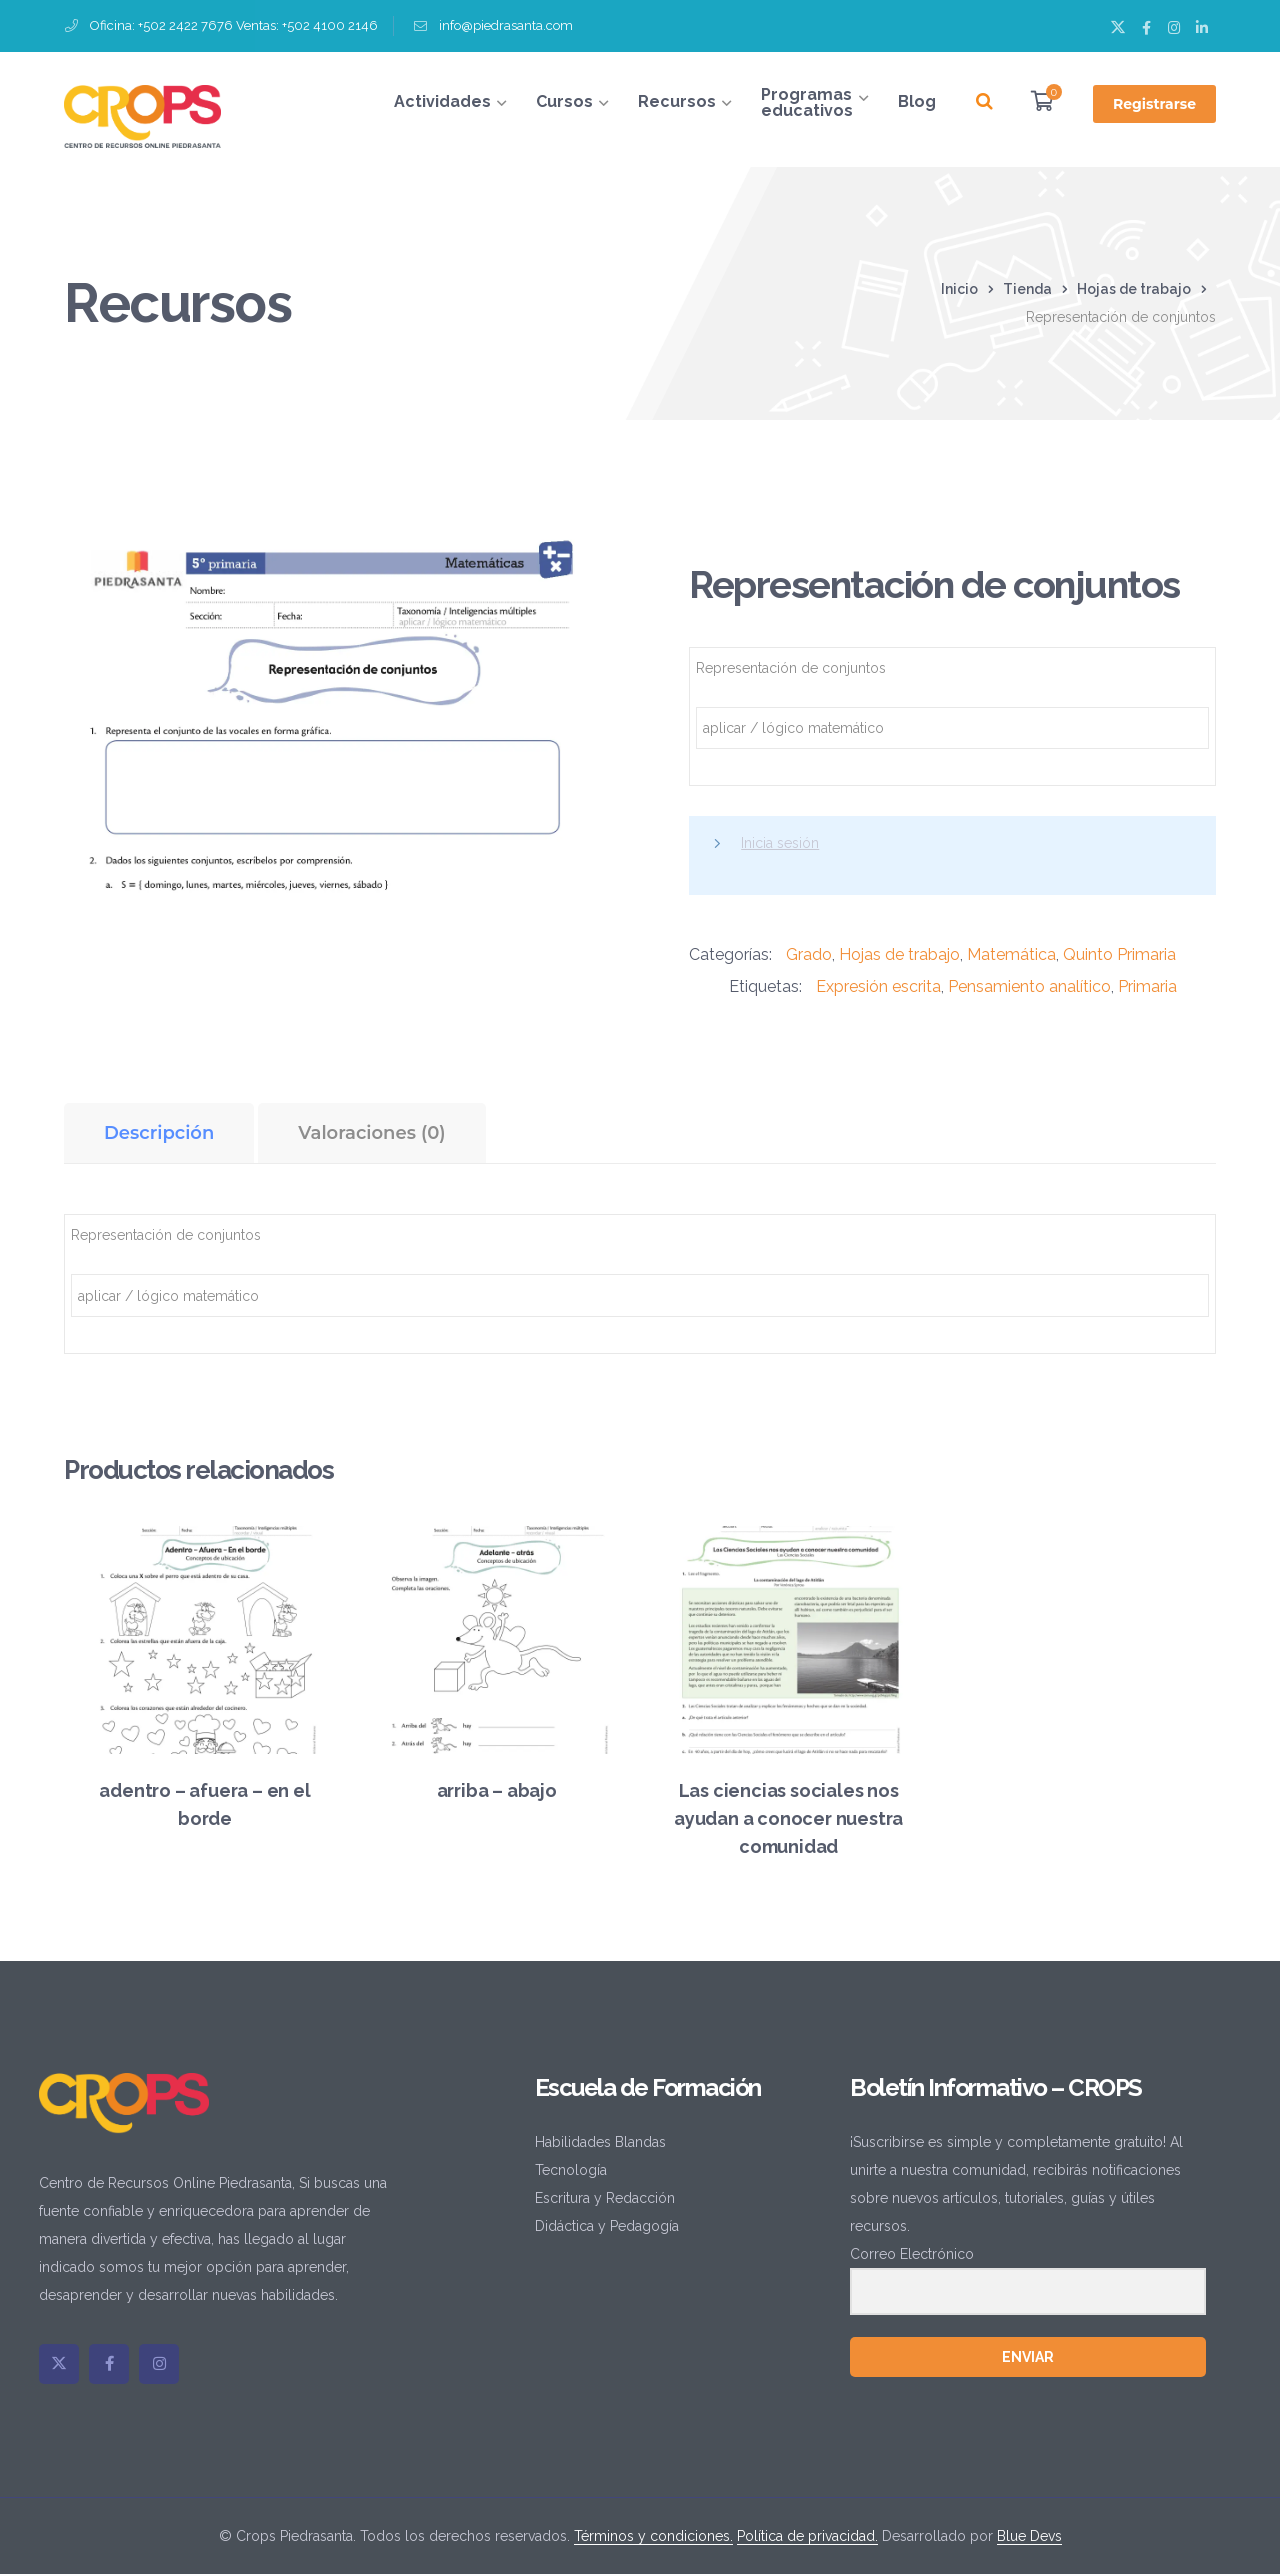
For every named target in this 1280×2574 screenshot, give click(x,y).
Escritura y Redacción (605, 2198)
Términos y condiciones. (653, 2536)
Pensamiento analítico (1029, 986)
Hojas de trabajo (1134, 289)
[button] (569, 554)
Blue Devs (1029, 2536)
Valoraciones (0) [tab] (371, 1133)
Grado (809, 954)
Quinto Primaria (1119, 954)
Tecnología (571, 2170)
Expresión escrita (878, 986)
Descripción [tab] (159, 1133)
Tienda (1027, 289)
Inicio (959, 289)
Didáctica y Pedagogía (607, 2226)
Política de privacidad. (807, 2536)
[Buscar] (984, 102)
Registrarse (1154, 104)
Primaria (1147, 986)
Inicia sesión (780, 843)
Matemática (1011, 954)
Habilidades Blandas (600, 2142)
